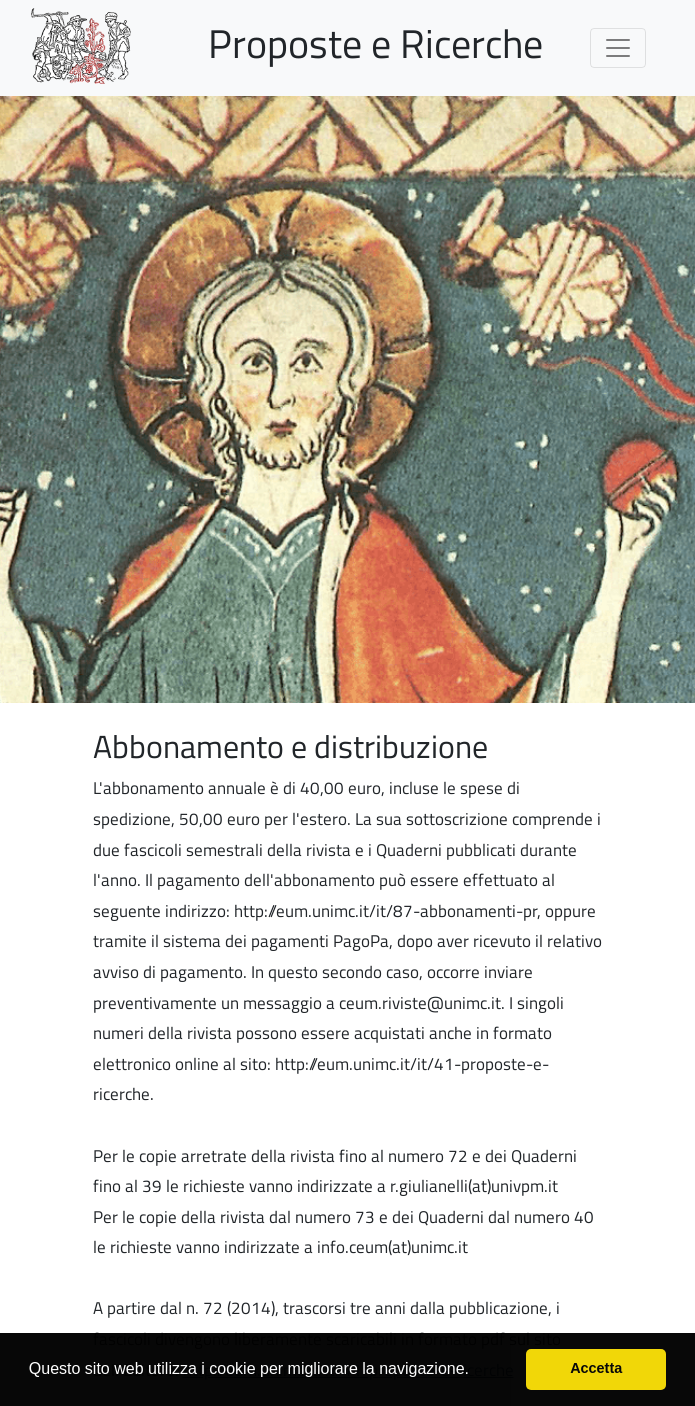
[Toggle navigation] (618, 48)
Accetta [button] (596, 1368)
